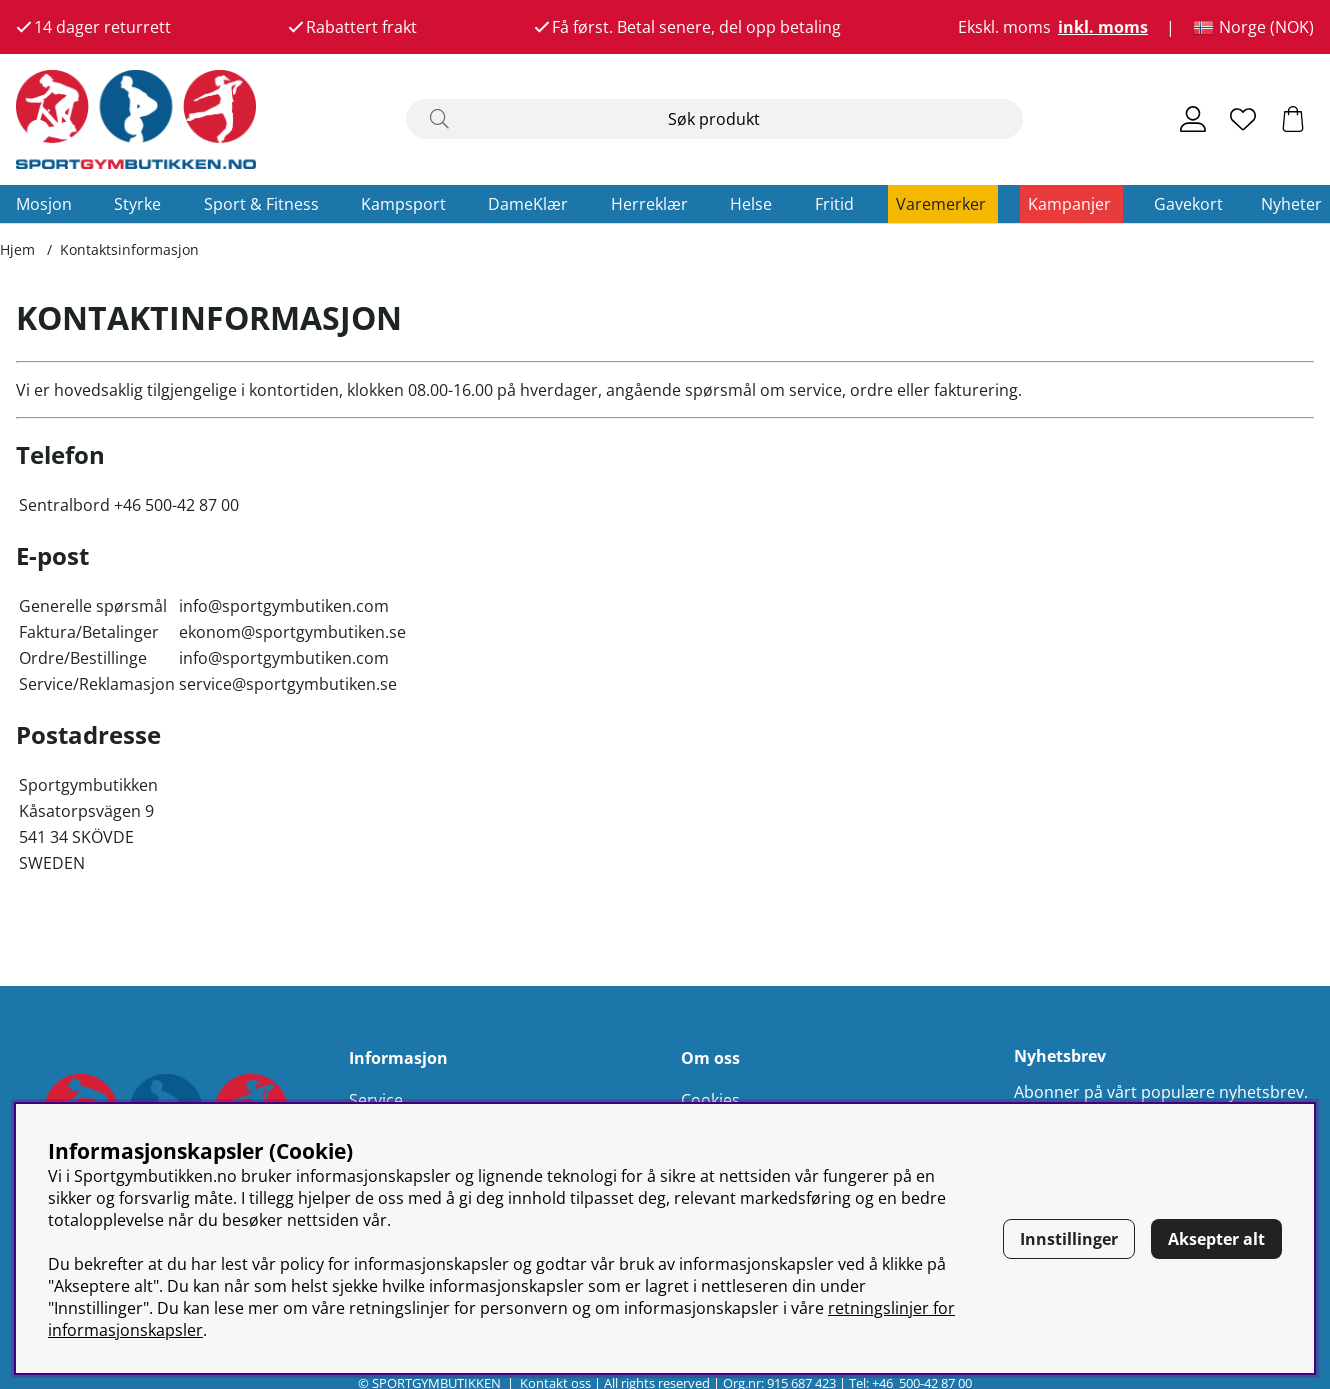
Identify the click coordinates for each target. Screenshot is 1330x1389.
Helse (751, 204)
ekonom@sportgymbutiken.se (292, 632)
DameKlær (528, 204)
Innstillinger (1069, 1239)
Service (376, 1100)
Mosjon (44, 204)
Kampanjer (1069, 204)
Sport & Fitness (261, 204)
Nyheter (1291, 204)
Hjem (17, 249)
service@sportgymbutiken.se (288, 684)
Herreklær (649, 204)
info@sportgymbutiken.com (284, 606)
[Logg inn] (1193, 119)
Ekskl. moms (1004, 27)
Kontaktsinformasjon (129, 249)
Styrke (137, 204)
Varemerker (941, 204)
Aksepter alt (1216, 1239)
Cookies (710, 1100)
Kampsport (403, 204)
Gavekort (1188, 204)
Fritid (834, 204)
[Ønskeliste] (1243, 119)
